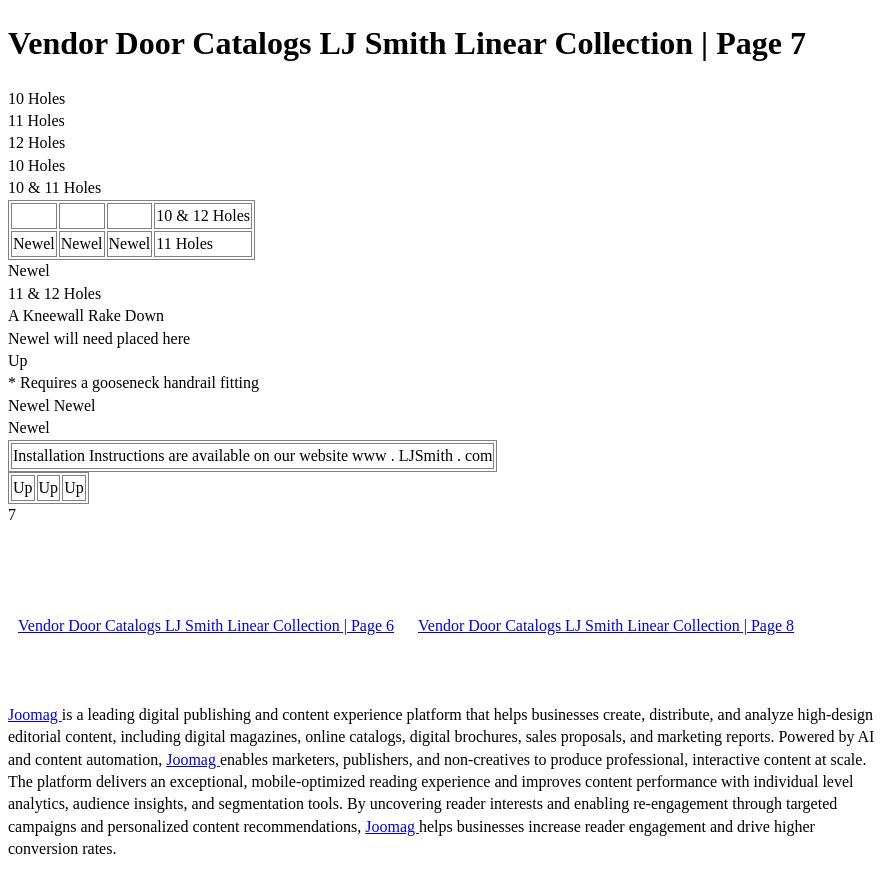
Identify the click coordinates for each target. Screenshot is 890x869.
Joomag (35, 714)
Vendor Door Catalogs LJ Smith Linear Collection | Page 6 (206, 625)
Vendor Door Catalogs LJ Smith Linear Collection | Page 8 (606, 625)
